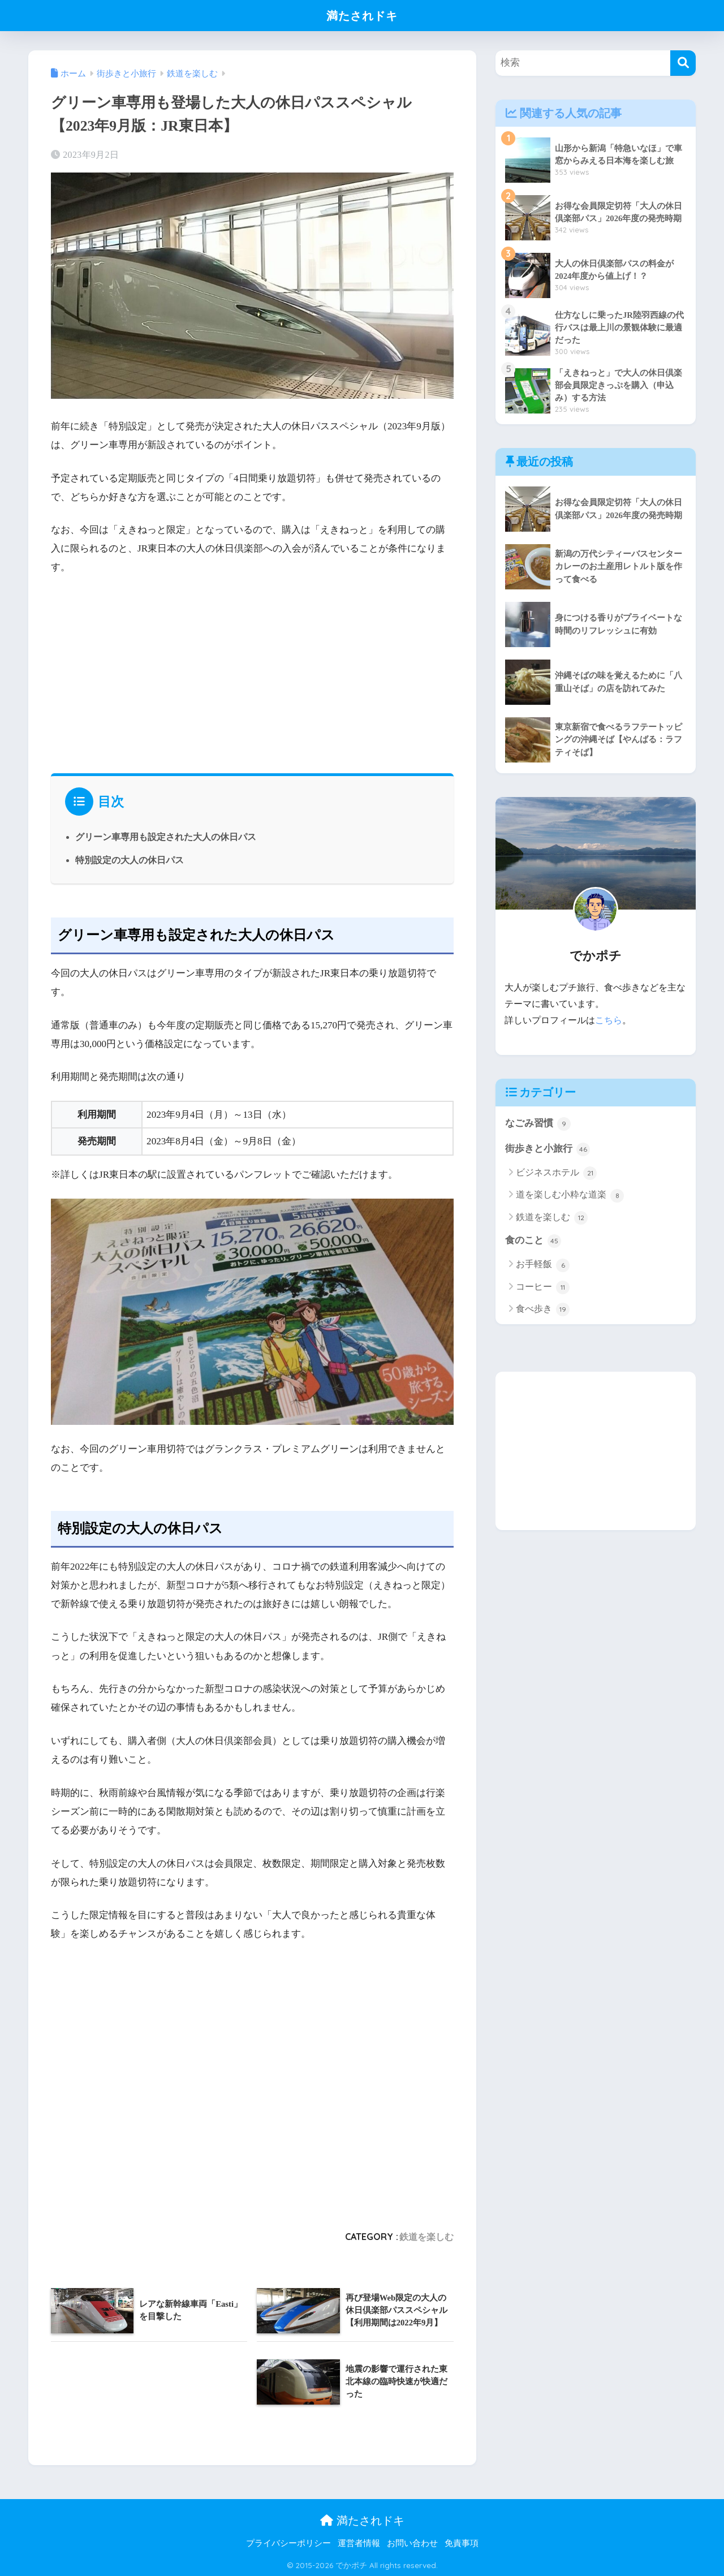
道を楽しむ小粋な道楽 (570, 1195)
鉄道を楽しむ (426, 2235)
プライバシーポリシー (288, 2542)
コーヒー (543, 1287)
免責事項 (462, 2542)
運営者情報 (359, 2542)
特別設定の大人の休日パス (129, 859)
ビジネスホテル (556, 1173)
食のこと (533, 1241)
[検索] (683, 63)
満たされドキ (362, 15)
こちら (608, 1020)
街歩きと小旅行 (547, 1149)
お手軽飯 (543, 1265)
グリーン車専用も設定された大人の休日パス (165, 837)
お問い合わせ (412, 2542)
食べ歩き (543, 1309)
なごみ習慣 (538, 1123)
